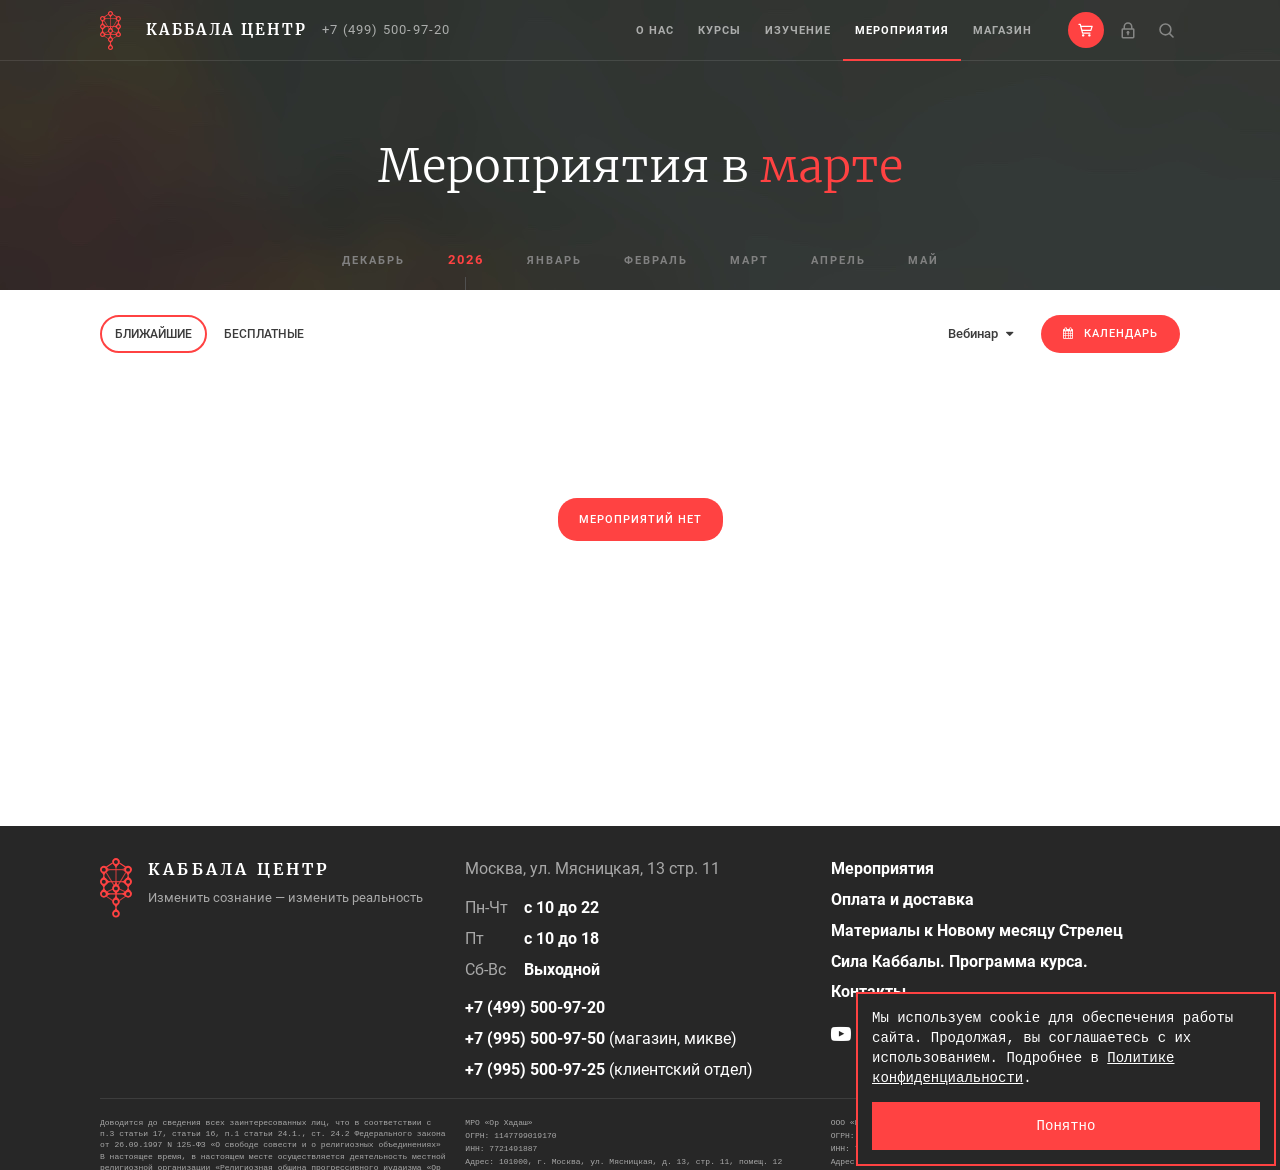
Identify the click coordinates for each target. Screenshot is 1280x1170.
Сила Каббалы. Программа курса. (959, 961)
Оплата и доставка (902, 899)
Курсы (719, 30)
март (749, 260)
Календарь (1110, 333)
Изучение (798, 30)
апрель (838, 260)
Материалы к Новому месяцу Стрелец (977, 930)
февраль (656, 260)
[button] (1086, 30)
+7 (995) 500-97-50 (535, 1038)
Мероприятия (902, 30)
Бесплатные (264, 334)
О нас (655, 30)
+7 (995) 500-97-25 (535, 1069)
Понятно (1066, 1125)
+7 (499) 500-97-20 (386, 29)
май (923, 260)
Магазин (1002, 30)
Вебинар (980, 333)
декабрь (373, 260)
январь (554, 260)
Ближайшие (153, 334)
